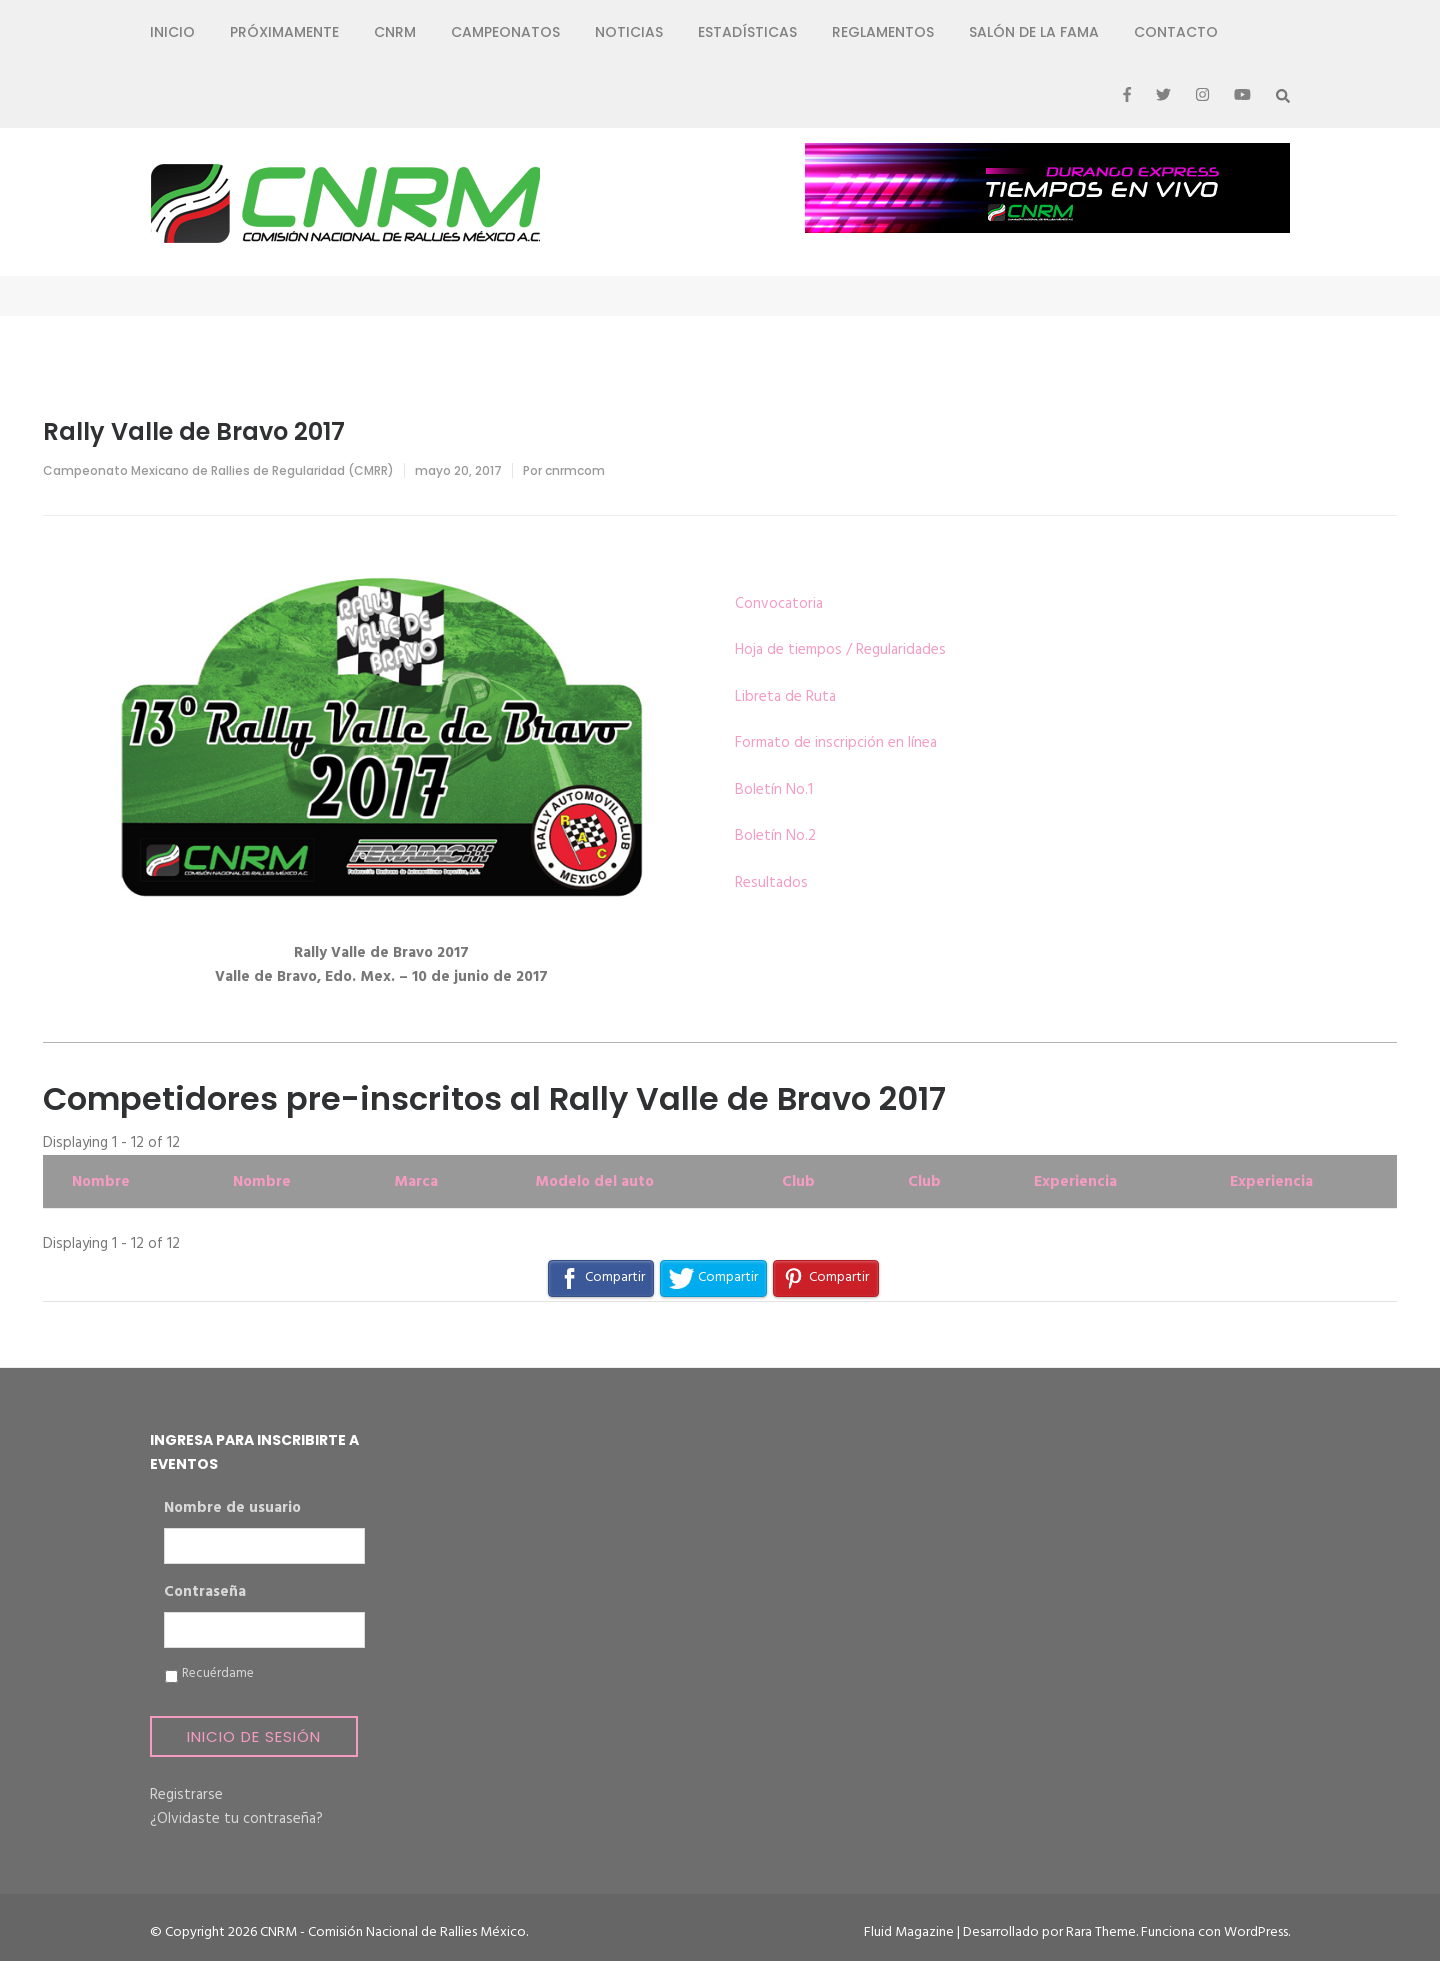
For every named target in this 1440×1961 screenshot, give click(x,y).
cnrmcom (575, 470)
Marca (416, 1182)
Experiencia (1075, 1182)
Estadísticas (747, 32)
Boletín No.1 (774, 790)
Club (798, 1182)
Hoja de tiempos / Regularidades (840, 650)
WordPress (1256, 1932)
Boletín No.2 (775, 836)
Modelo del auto (594, 1182)
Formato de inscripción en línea (836, 743)
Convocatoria (779, 604)
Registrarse (186, 1795)
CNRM (395, 32)
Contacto (1176, 32)
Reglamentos (883, 32)
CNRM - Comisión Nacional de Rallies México (393, 1932)
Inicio (172, 32)
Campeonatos (505, 32)
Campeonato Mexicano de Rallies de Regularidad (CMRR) (218, 470)
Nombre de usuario (232, 1509)
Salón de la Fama (1034, 32)
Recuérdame (218, 1674)
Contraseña (205, 1593)
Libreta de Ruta (785, 697)
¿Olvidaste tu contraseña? (236, 1819)
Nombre (101, 1182)
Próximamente (284, 32)
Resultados (771, 883)
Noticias (629, 32)
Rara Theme (1101, 1932)
